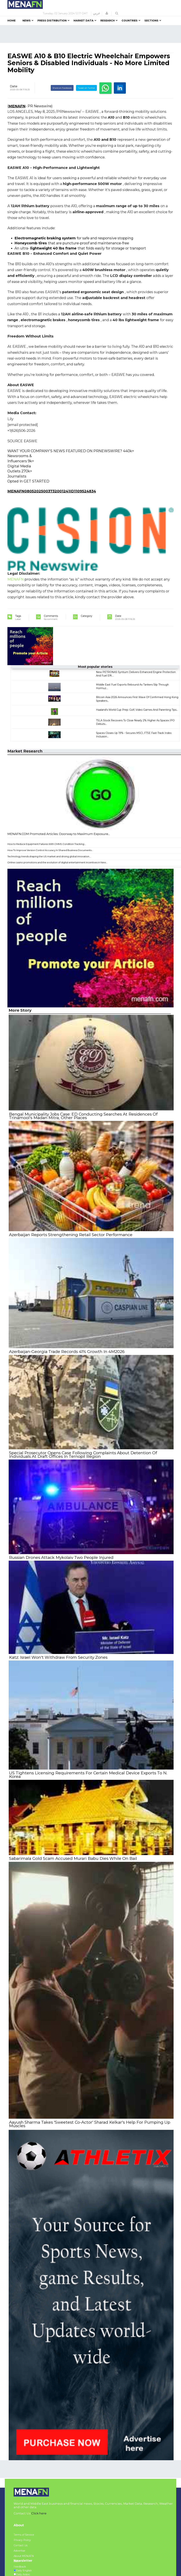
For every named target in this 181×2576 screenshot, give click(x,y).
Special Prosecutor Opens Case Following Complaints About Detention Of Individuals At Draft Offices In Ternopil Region (83, 1451)
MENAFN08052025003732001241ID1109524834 (51, 491)
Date (13, 86)
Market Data (84, 20)
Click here (38, 2506)
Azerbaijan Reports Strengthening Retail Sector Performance (70, 1233)
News (26, 20)
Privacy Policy (22, 2532)
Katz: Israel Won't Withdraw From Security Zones (58, 1652)
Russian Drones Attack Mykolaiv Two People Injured (61, 1553)
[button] (107, 13)
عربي (96, 13)
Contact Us (20, 2538)
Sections (151, 20)
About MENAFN (24, 2548)
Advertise (19, 2543)
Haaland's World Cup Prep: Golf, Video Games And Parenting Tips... (137, 709)
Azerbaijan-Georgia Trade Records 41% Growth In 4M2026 (66, 1349)
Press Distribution (52, 20)
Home (11, 20)
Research (107, 20)
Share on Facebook (62, 88)
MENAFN (16, 106)
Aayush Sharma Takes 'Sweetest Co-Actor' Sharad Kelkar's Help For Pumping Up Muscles (89, 2117)
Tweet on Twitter (86, 88)
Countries (130, 20)
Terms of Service (24, 2527)
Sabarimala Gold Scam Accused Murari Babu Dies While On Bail (73, 1852)
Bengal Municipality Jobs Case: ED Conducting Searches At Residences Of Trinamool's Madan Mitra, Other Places (83, 1115)
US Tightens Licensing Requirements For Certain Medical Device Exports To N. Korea (88, 1769)
